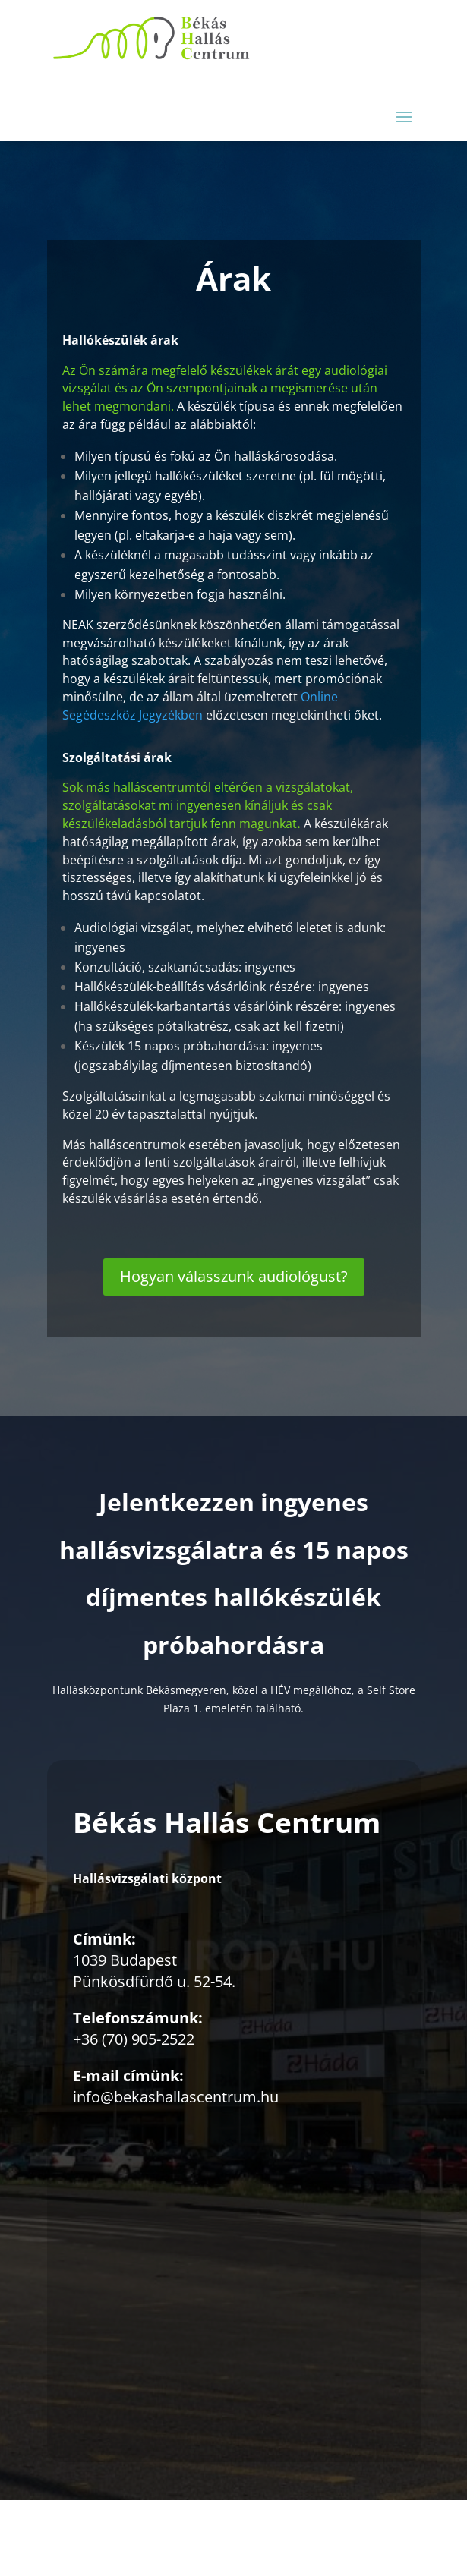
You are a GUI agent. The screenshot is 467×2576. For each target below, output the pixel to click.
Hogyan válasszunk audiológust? (234, 1276)
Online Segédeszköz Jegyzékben (200, 705)
